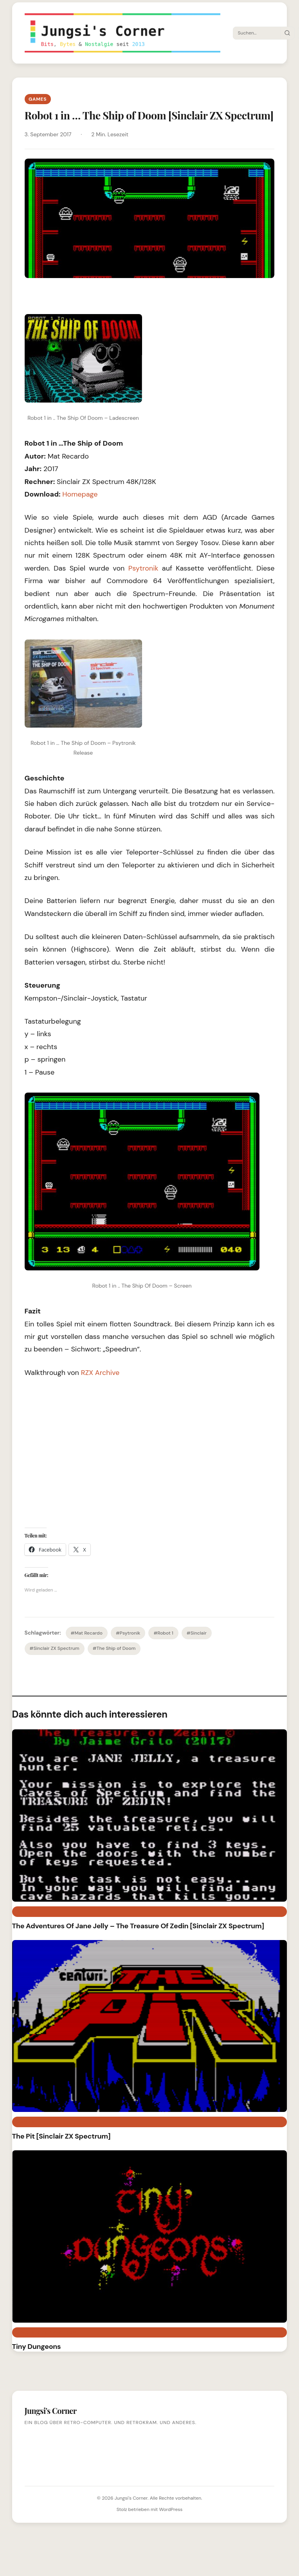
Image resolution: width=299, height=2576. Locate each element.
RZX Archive (100, 1372)
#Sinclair (197, 1633)
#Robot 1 (163, 1633)
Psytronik (145, 568)
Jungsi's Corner (131, 2498)
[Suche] (256, 33)
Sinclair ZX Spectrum (46, 2332)
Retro (24, 1911)
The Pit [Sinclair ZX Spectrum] (61, 2136)
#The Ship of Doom (114, 1648)
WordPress (170, 2509)
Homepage (79, 494)
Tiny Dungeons (36, 2346)
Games (38, 99)
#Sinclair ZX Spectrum (54, 1648)
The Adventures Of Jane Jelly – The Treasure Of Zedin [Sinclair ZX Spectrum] (138, 1926)
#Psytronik (128, 1633)
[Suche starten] (287, 33)
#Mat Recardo (87, 1633)
